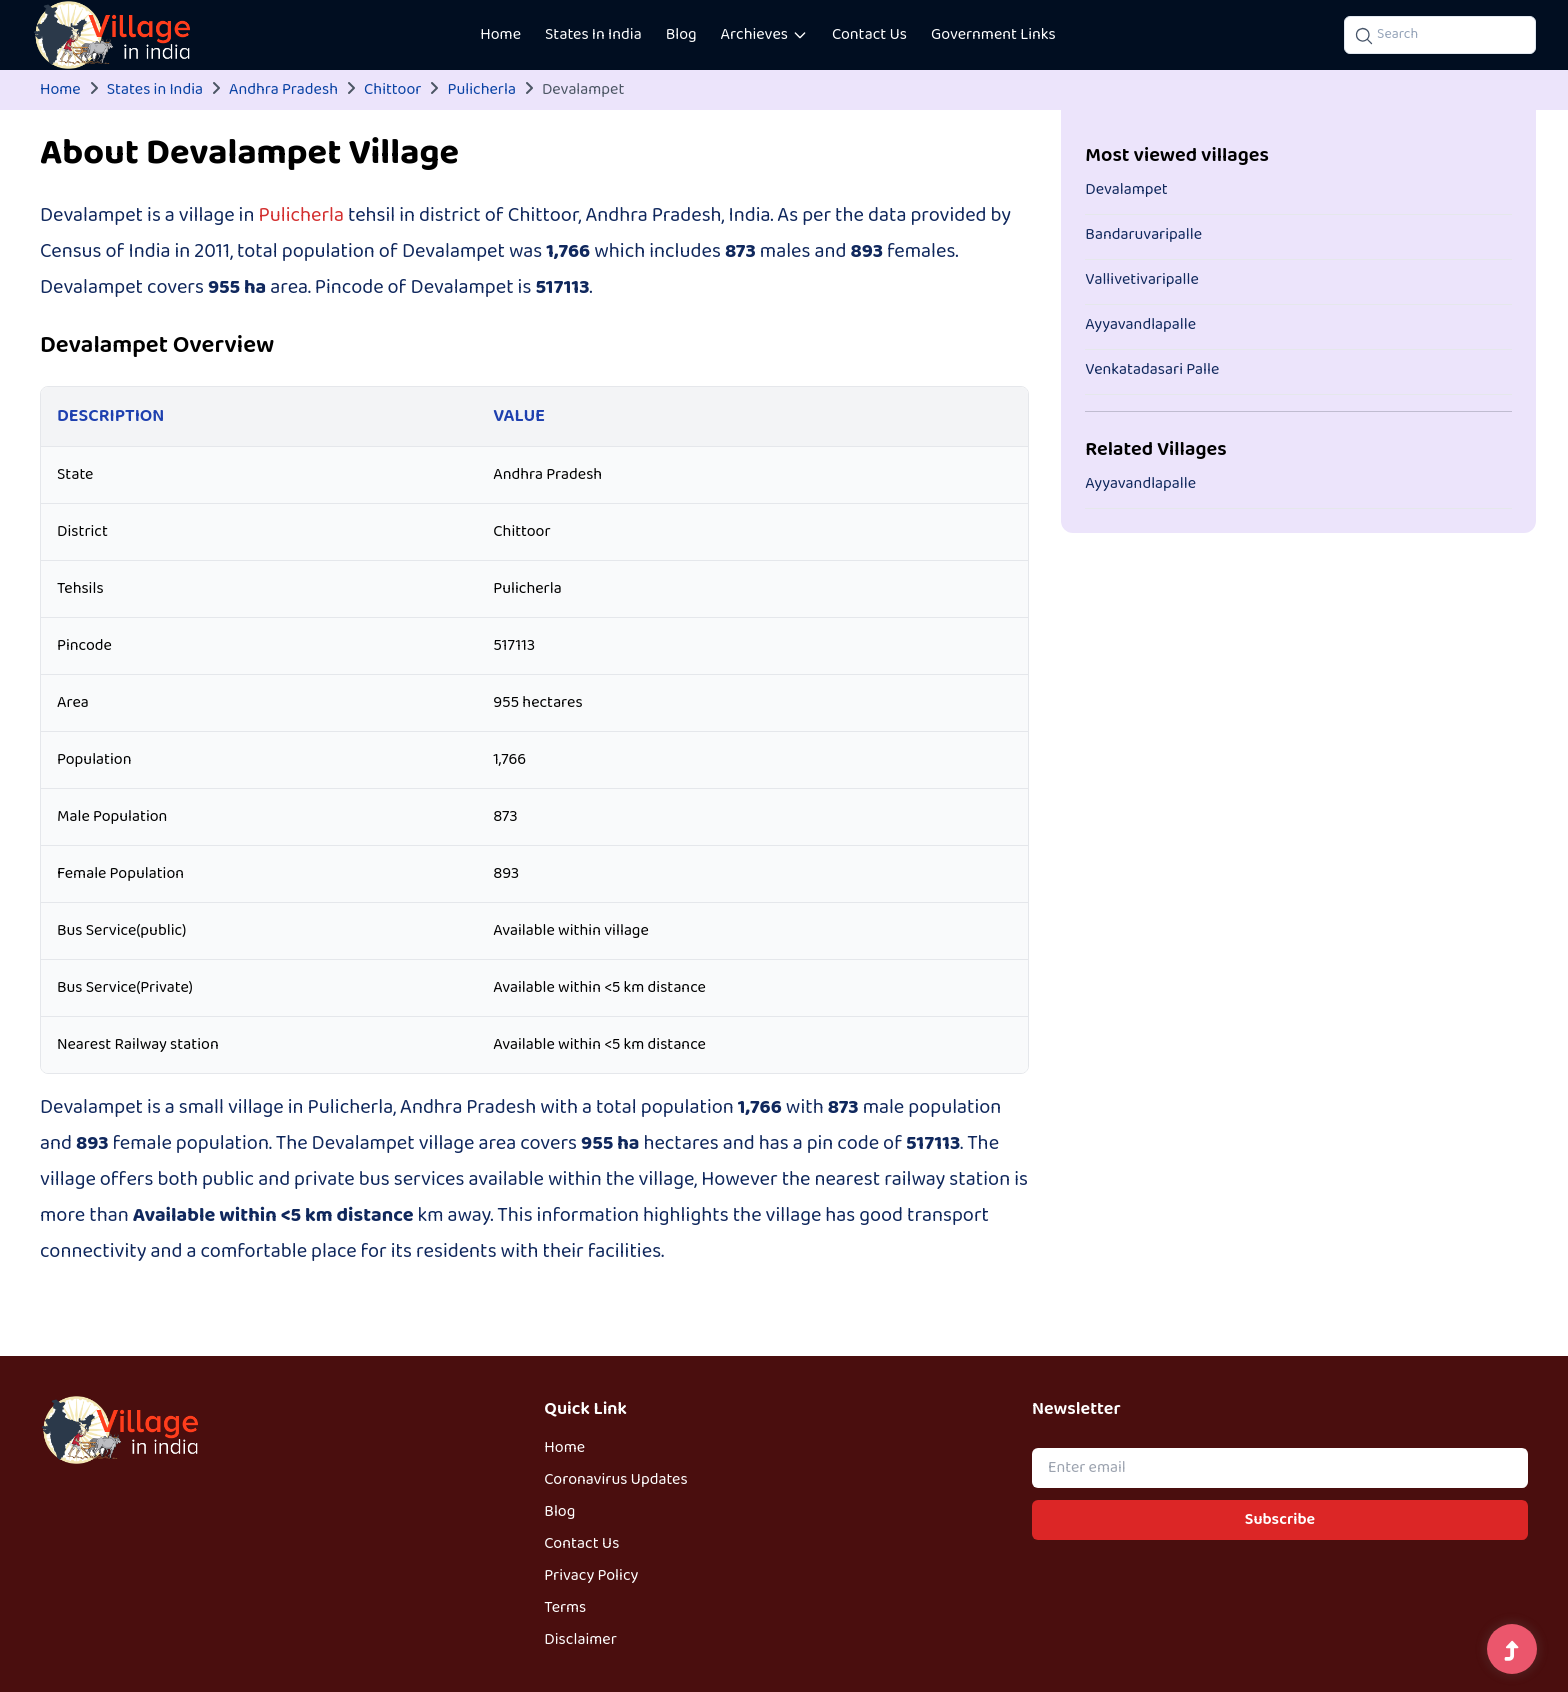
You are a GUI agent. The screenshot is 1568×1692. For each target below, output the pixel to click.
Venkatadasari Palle (1152, 370)
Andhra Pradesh (283, 90)
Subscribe (1280, 1520)
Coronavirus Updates (615, 1480)
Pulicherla (481, 90)
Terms (565, 1608)
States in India (155, 90)
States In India (593, 35)
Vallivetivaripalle (1142, 280)
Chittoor (392, 90)
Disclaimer (580, 1640)
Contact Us (869, 35)
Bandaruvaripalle (1143, 235)
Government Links (993, 35)
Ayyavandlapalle (1140, 325)
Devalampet (1126, 190)
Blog (681, 35)
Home (500, 35)
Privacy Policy (591, 1576)
